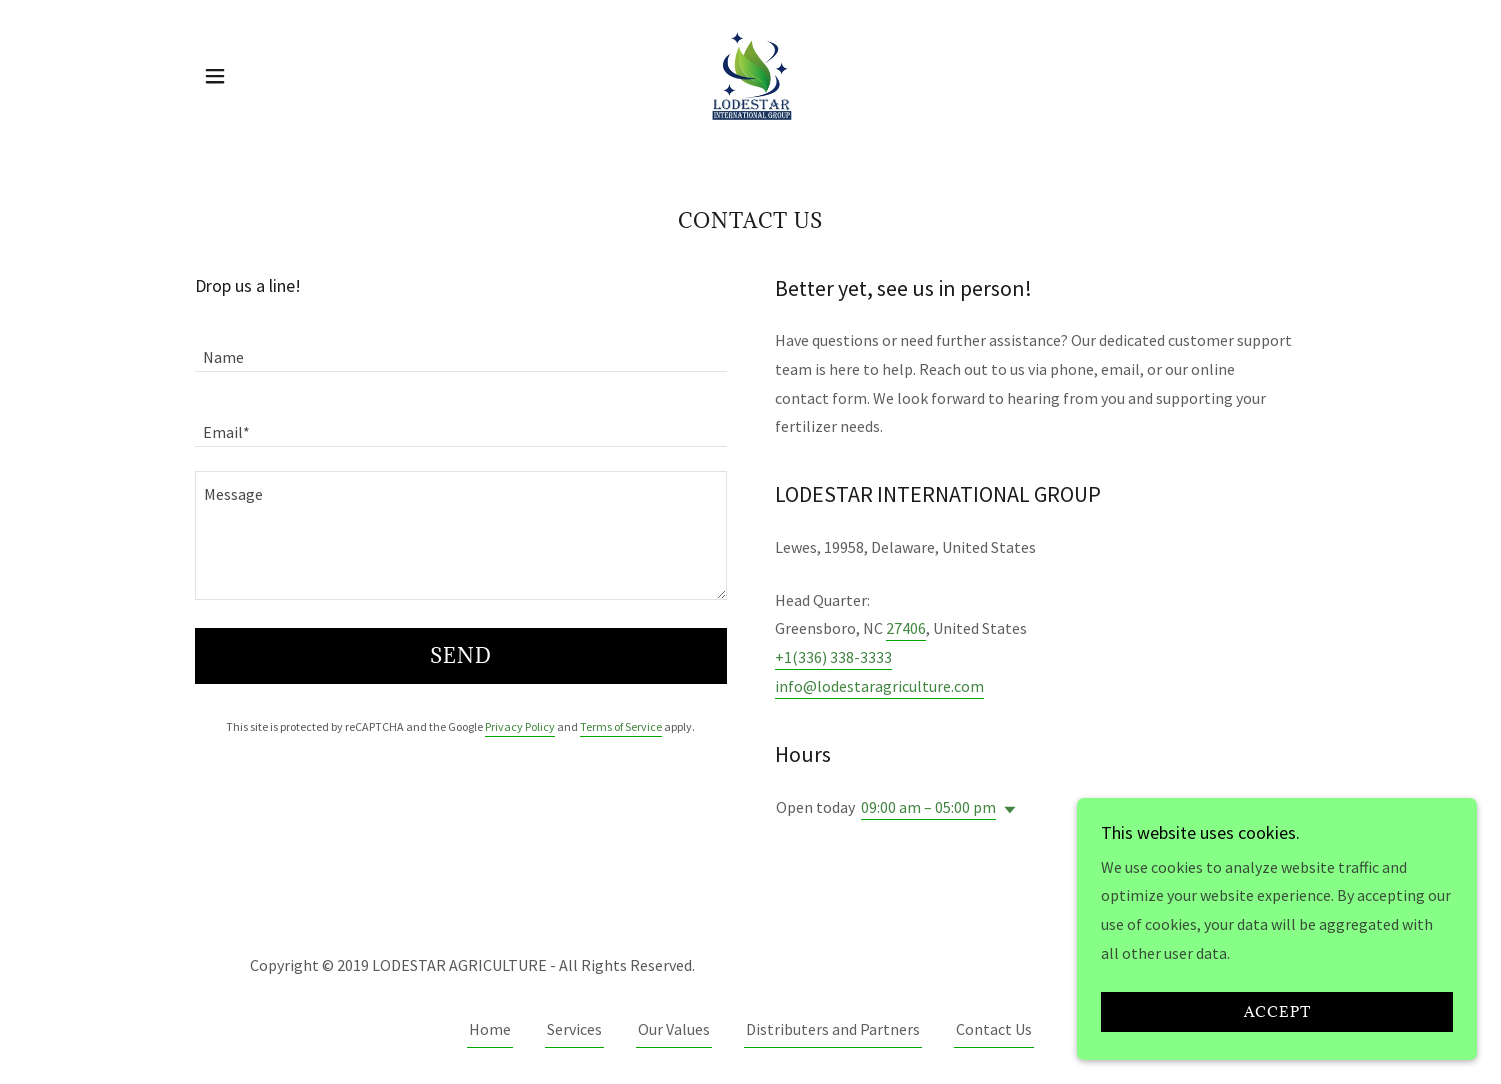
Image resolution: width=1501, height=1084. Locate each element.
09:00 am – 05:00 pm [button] (928, 807)
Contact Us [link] (994, 1029)
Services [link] (574, 1029)
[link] (750, 74)
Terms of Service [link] (621, 726)
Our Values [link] (674, 1029)
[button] (215, 76)
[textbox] (461, 346)
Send (461, 656)
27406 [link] (906, 628)
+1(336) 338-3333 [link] (833, 657)
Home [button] (490, 1029)
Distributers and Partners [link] (833, 1029)
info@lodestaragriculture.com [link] (879, 686)
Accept (1277, 1025)
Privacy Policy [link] (520, 726)
